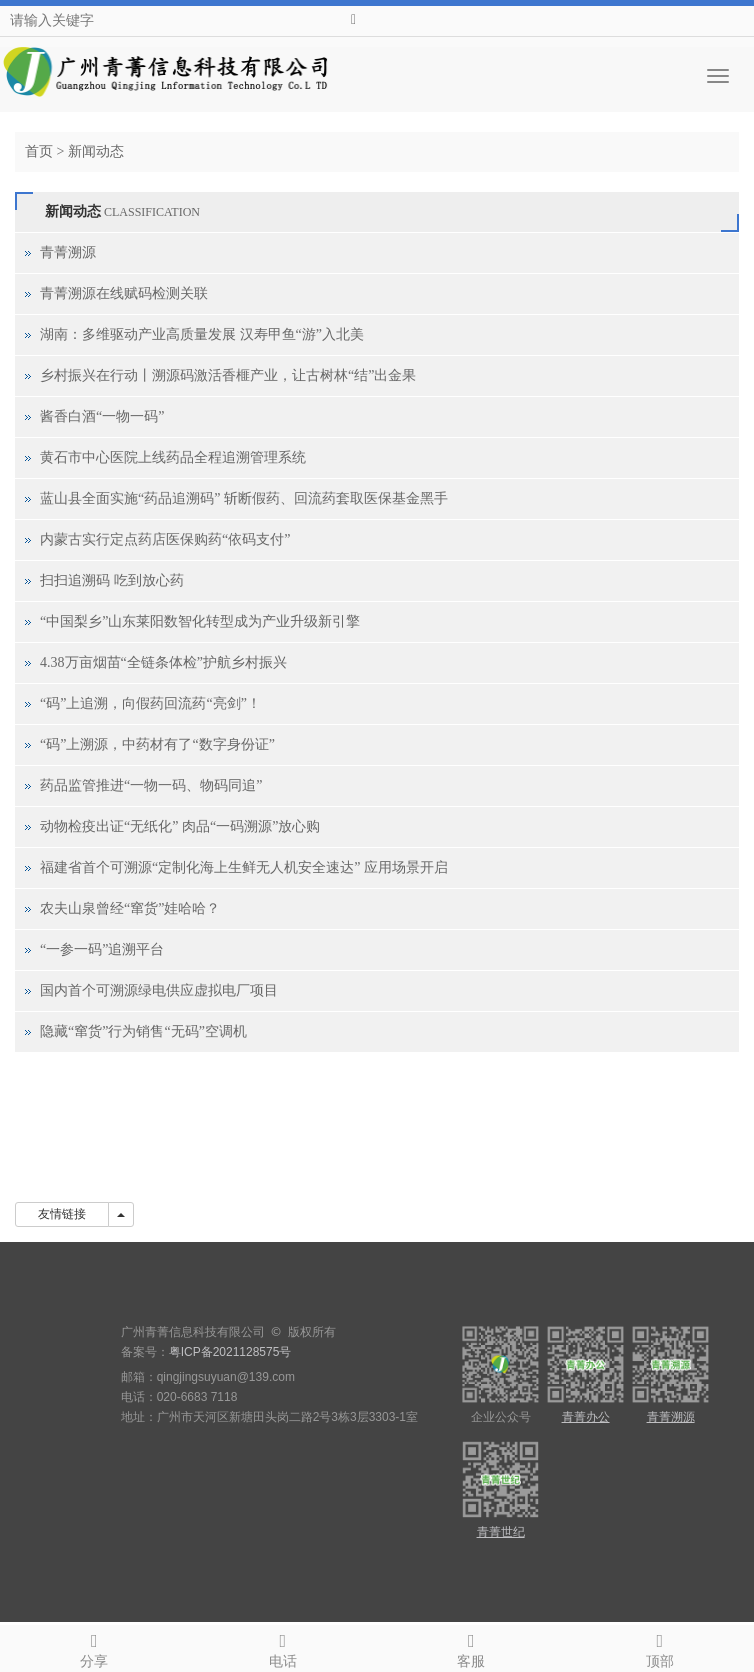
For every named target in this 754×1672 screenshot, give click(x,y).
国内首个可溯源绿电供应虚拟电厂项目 (159, 990)
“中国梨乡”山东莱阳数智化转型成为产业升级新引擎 (200, 621)
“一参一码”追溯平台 (102, 949)
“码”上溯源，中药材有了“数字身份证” (157, 744)
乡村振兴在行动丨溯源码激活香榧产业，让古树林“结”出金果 (228, 375)
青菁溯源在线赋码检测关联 (124, 293)
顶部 (660, 1647)
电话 (283, 1647)
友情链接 (62, 1214)
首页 (39, 151)
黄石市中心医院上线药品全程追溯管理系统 (173, 457)
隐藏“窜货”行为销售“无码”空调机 (143, 1031)
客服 (471, 1647)
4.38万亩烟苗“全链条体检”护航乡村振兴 (163, 662)
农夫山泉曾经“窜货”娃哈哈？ (130, 908)
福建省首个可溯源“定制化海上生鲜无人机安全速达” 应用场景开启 (244, 867)
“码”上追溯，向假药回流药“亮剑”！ (150, 703)
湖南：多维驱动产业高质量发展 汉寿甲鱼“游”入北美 (202, 334)
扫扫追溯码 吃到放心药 (112, 580)
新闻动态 (96, 151)
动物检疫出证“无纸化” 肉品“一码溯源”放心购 (180, 826)
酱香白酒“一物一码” (102, 416)
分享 (94, 1647)
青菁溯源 (68, 252)
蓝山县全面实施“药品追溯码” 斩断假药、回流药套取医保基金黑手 (244, 498)
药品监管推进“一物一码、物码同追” (151, 785)
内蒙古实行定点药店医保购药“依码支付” (165, 539)
